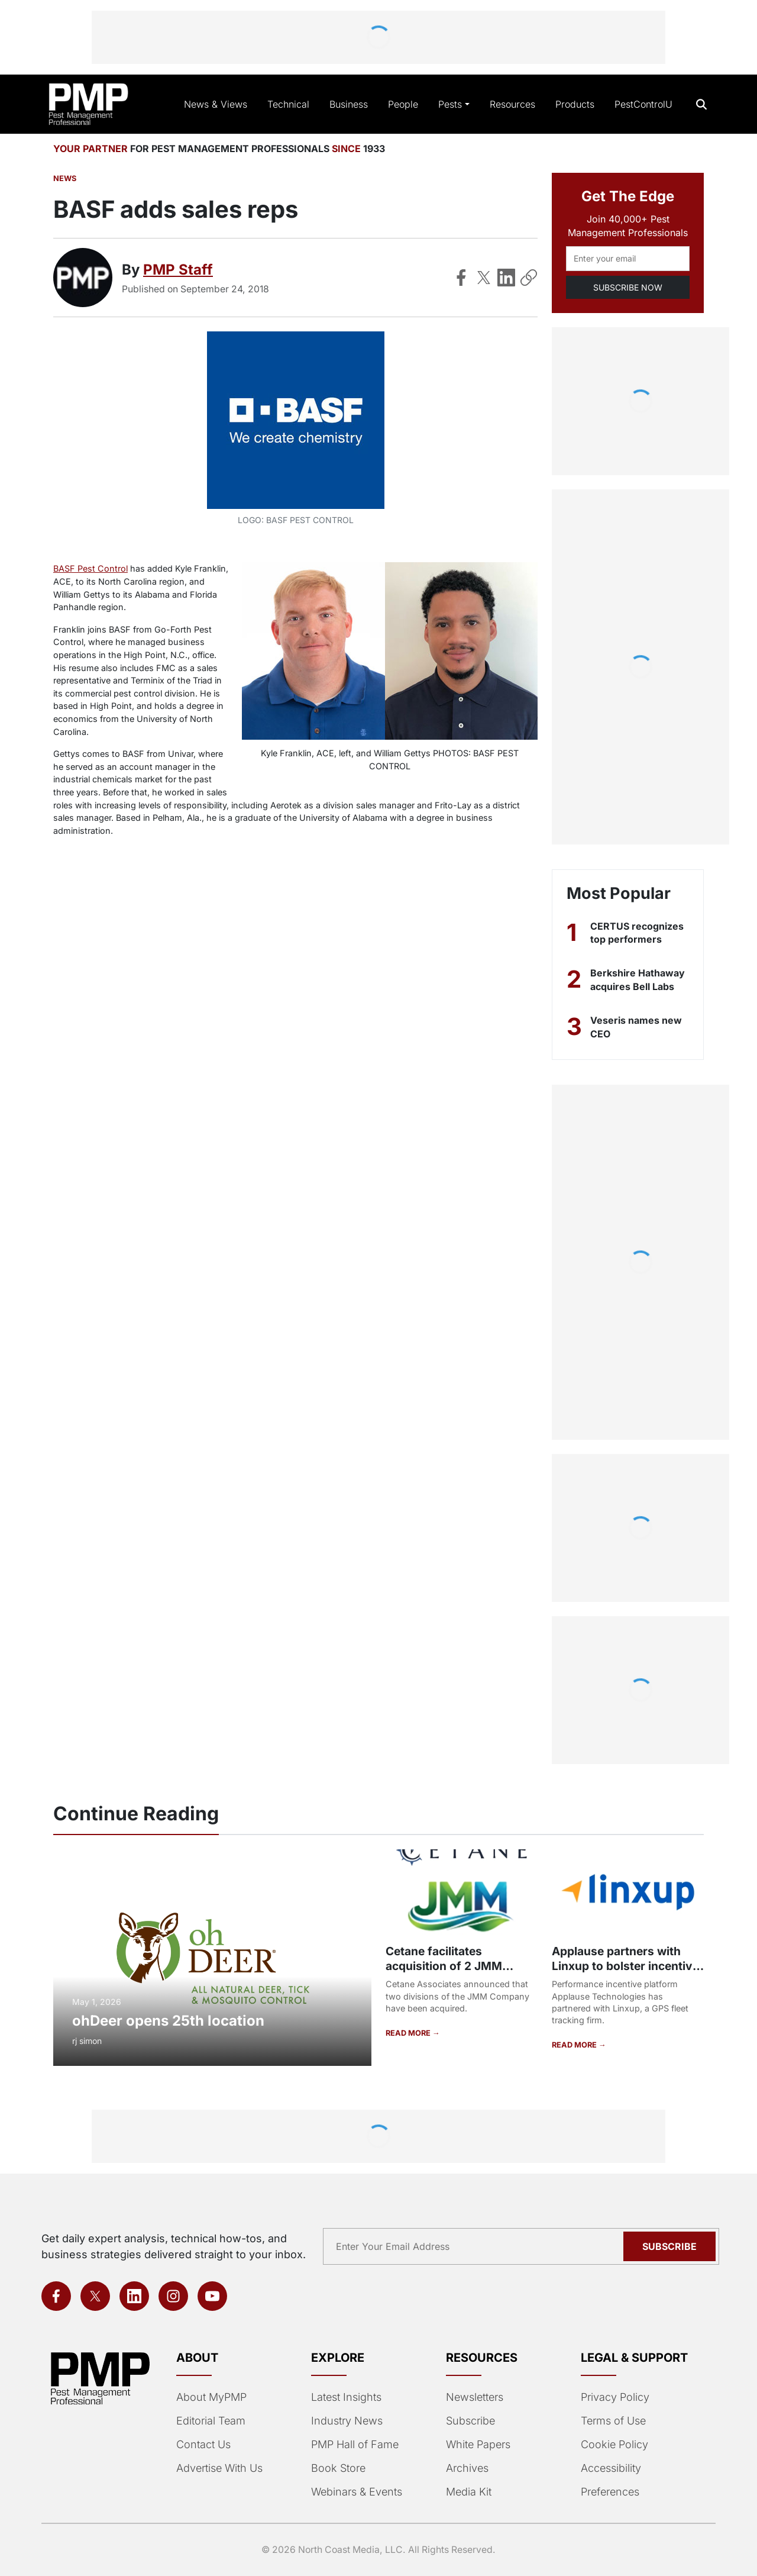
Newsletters (474, 2397)
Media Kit (468, 2491)
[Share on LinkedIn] (506, 277)
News (64, 178)
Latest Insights (346, 2397)
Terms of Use (613, 2420)
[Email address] (628, 258)
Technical (288, 104)
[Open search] (701, 104)
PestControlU (643, 104)
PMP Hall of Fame (355, 2444)
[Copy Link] (529, 277)
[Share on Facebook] (461, 277)
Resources (512, 104)
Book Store (338, 2468)
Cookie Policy (614, 2444)
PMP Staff (178, 269)
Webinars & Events (356, 2491)
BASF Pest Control (90, 568)
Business (348, 104)
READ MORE (409, 2033)
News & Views (215, 104)
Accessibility (611, 2468)
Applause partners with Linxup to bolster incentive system (625, 1966)
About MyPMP (211, 2397)
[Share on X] (484, 277)
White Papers (478, 2444)
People (403, 104)
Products (574, 104)
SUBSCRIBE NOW (627, 287)
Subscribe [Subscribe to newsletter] (669, 2246)
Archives (467, 2468)
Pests (450, 104)
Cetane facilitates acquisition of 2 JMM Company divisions (444, 1966)
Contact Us (203, 2444)
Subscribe (470, 2420)
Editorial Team (210, 2420)
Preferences (610, 2491)
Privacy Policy (615, 2397)
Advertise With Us (219, 2468)
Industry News (347, 2420)
